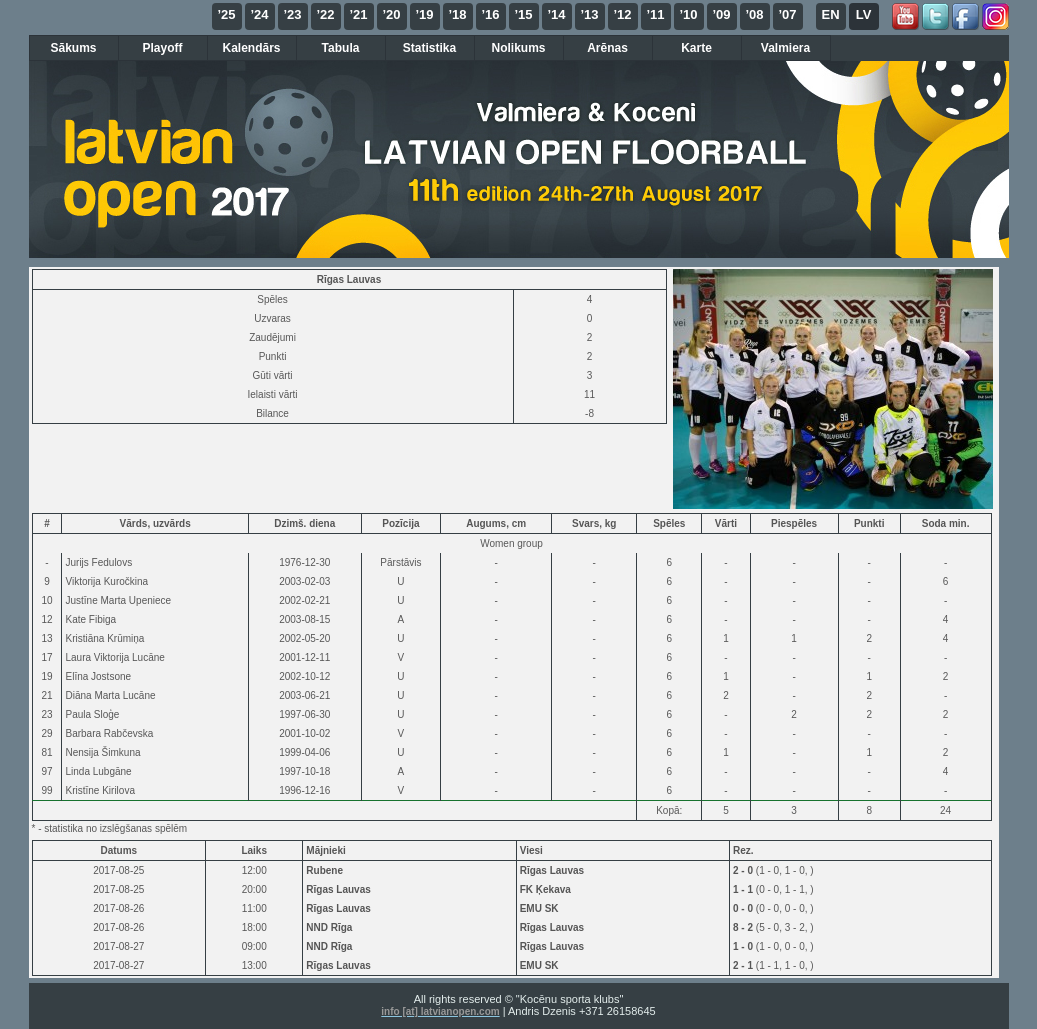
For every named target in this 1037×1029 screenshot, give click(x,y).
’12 (622, 14)
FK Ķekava (545, 889)
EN (830, 14)
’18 (457, 14)
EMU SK (539, 908)
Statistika (429, 48)
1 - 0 (744, 946)
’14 (556, 14)
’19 (424, 14)
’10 (688, 14)
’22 (325, 14)
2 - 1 (744, 965)
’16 (490, 14)
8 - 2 (744, 927)
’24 (259, 14)
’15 (523, 14)
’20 (391, 14)
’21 (358, 14)
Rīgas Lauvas (552, 870)
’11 (655, 14)
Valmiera (785, 48)
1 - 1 (744, 889)
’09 (721, 14)
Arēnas (607, 48)
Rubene (324, 870)
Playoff (162, 48)
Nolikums (518, 48)
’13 (589, 14)
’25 (226, 14)
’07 (787, 14)
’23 (292, 14)
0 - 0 (744, 908)
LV (864, 14)
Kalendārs (251, 48)
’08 (754, 14)
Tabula (341, 48)
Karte (696, 48)
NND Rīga (329, 927)
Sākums (73, 48)
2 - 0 (744, 870)
